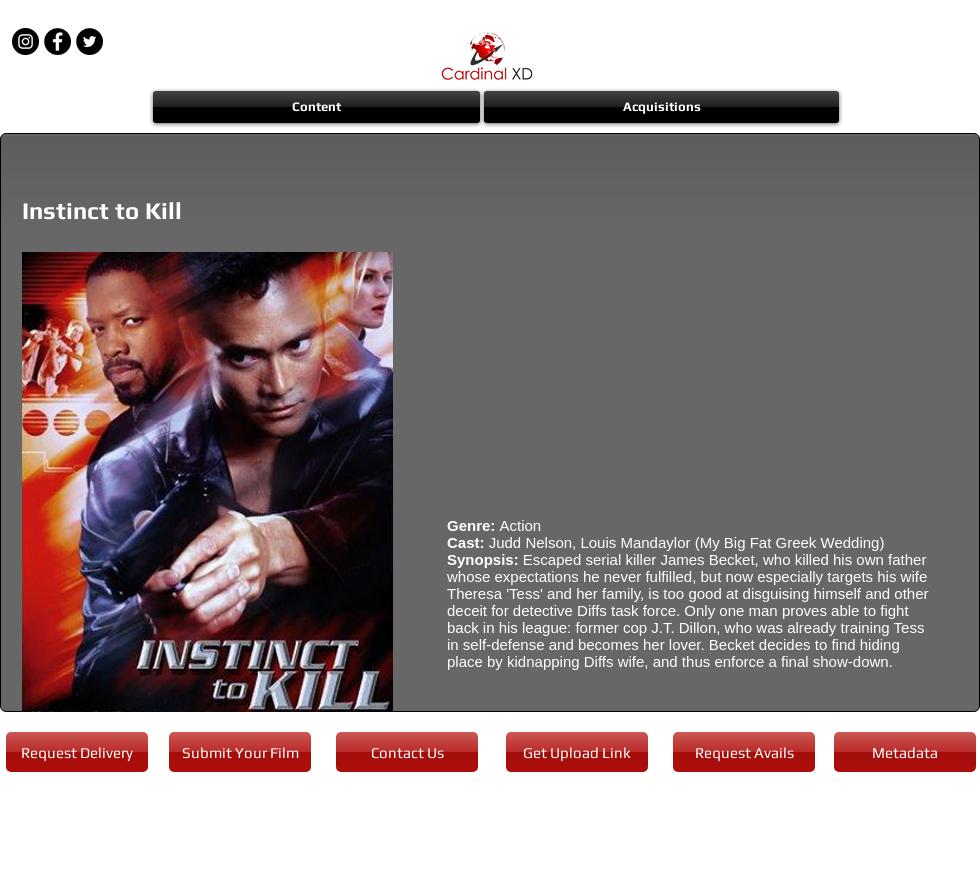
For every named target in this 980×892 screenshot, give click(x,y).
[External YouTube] (689, 370)
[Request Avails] (744, 752)
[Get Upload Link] (577, 752)
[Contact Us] (407, 752)
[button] (317, 107)
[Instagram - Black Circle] (25, 41)
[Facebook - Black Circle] (57, 41)
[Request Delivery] (77, 752)
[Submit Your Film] (240, 752)
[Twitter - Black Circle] (89, 41)
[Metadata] (905, 752)
